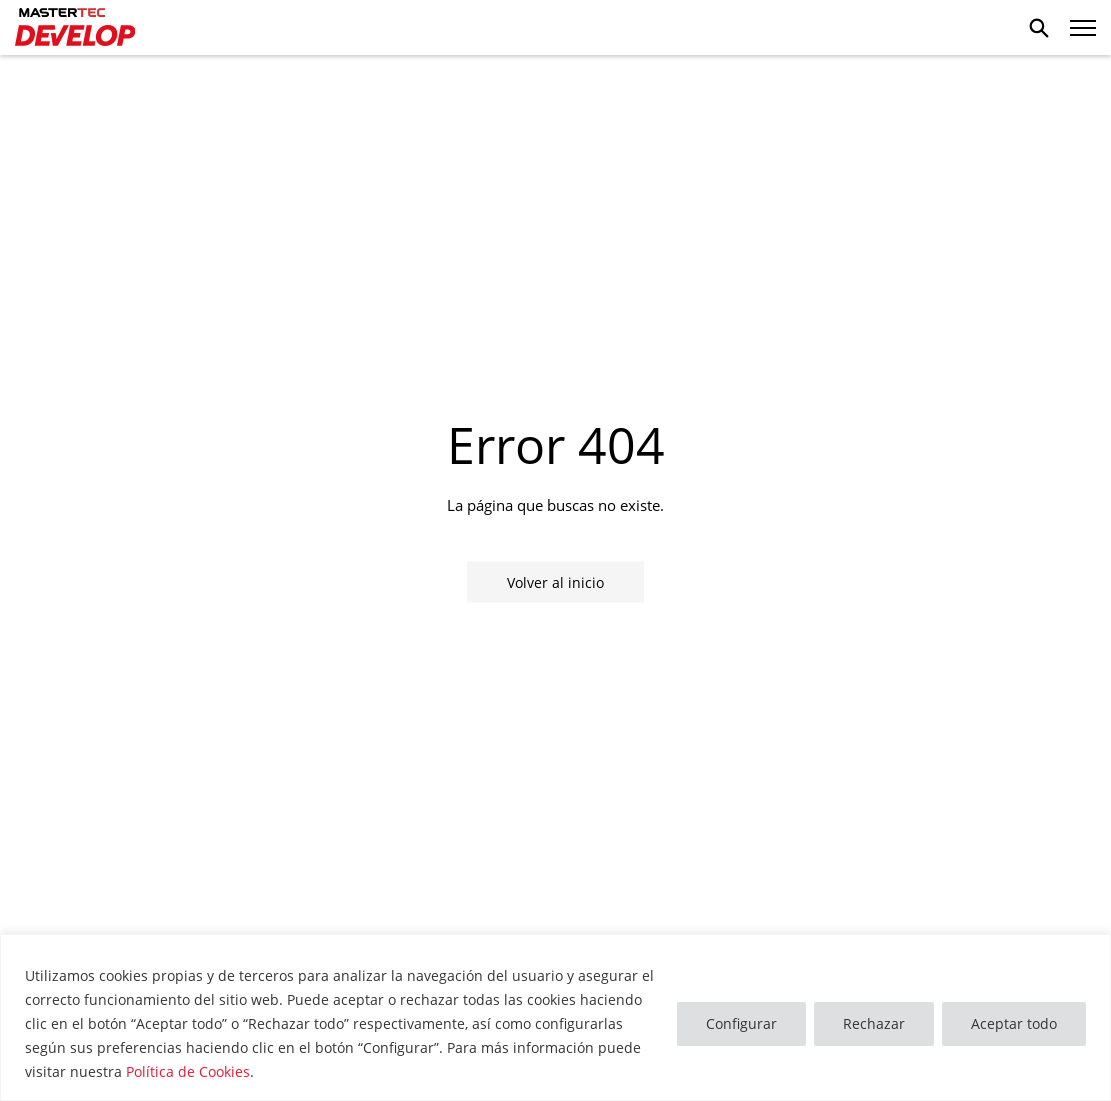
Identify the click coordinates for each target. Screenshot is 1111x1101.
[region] (555, 1017)
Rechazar (874, 1023)
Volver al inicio (555, 581)
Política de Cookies (188, 1071)
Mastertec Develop (75, 28)
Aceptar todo (1014, 1023)
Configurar (741, 1023)
